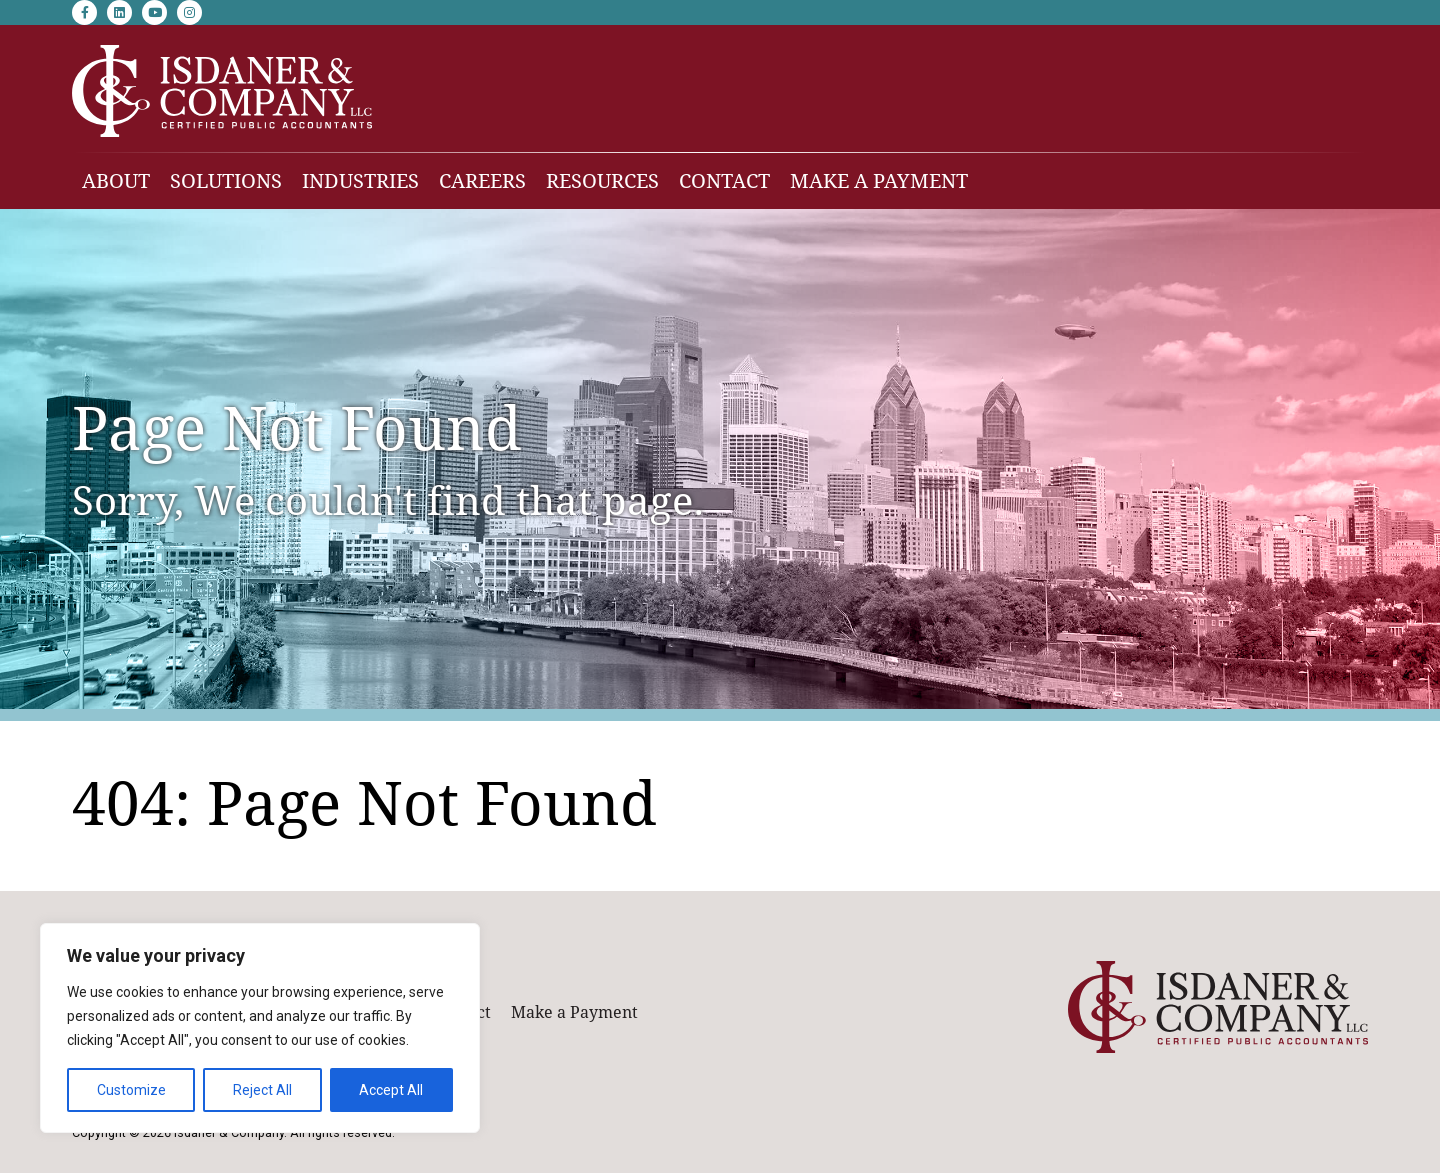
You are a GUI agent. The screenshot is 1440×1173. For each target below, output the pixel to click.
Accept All (391, 1090)
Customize (131, 1090)
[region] (260, 1028)
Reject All (262, 1090)
